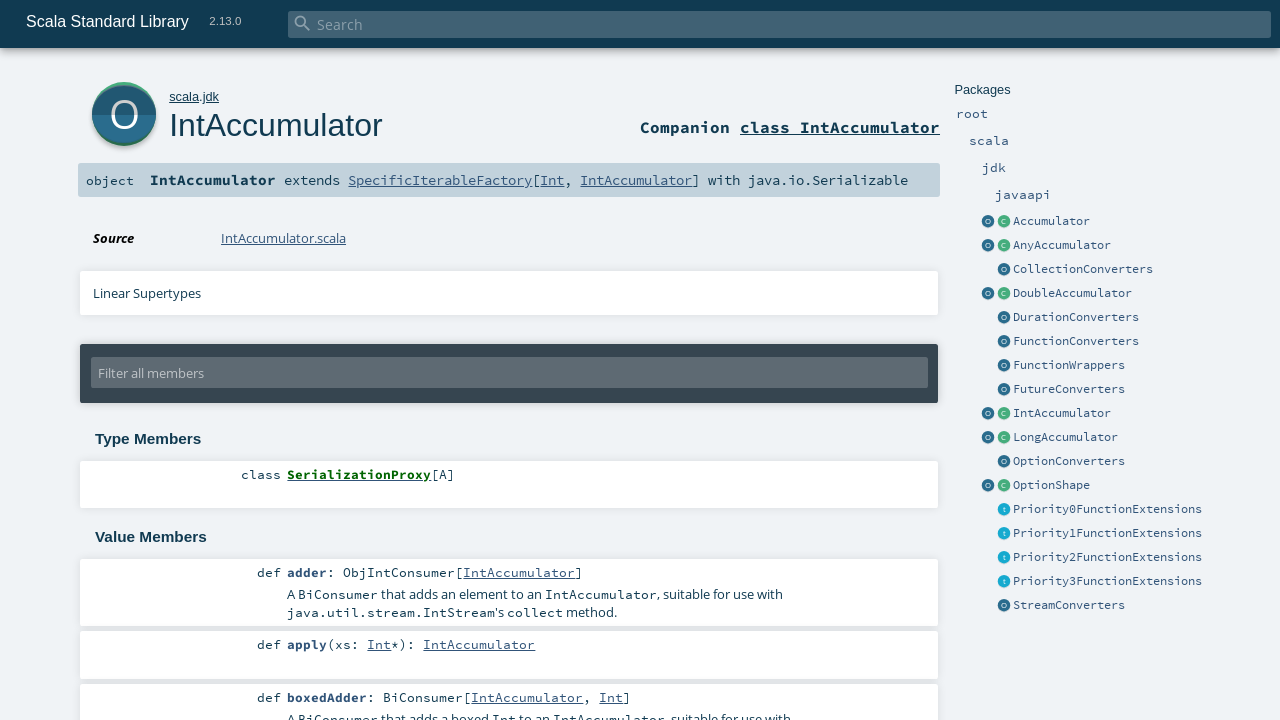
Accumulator (1051, 221)
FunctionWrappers (1069, 365)
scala (184, 96)
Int (552, 180)
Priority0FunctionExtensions (1107, 509)
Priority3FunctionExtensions (1107, 581)
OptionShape (1051, 485)
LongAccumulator (1065, 437)
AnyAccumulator (1062, 245)
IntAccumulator (1062, 413)
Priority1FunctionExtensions (1107, 533)
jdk (211, 96)
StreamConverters (1069, 605)
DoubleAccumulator (1072, 293)
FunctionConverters (1076, 341)
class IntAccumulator (840, 127)
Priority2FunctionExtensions (1107, 557)
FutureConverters (1069, 389)
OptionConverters (1069, 461)
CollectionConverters (1083, 269)
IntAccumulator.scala (283, 238)
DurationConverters (1076, 317)
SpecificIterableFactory (440, 180)
